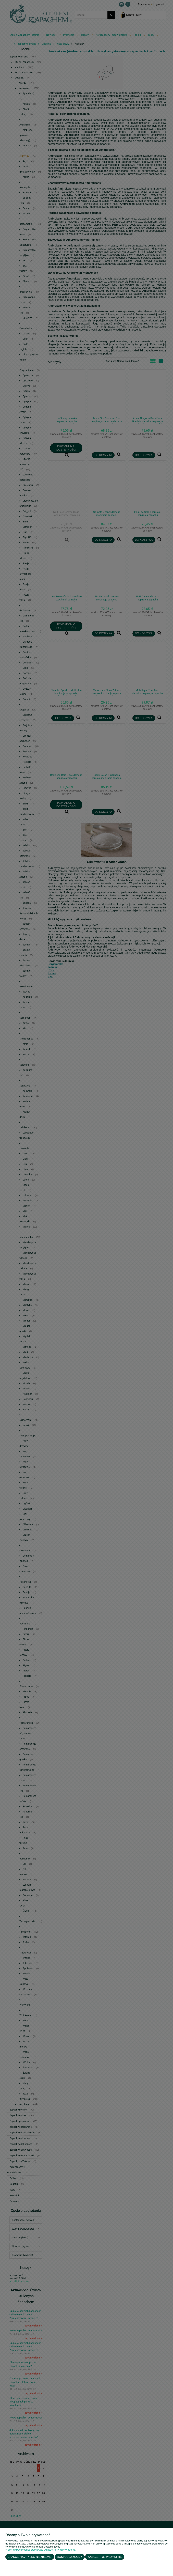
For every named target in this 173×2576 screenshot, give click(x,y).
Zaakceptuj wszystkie (105, 2556)
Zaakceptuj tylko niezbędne (30, 2556)
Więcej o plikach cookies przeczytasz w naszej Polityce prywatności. (40, 2549)
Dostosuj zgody (69, 2556)
